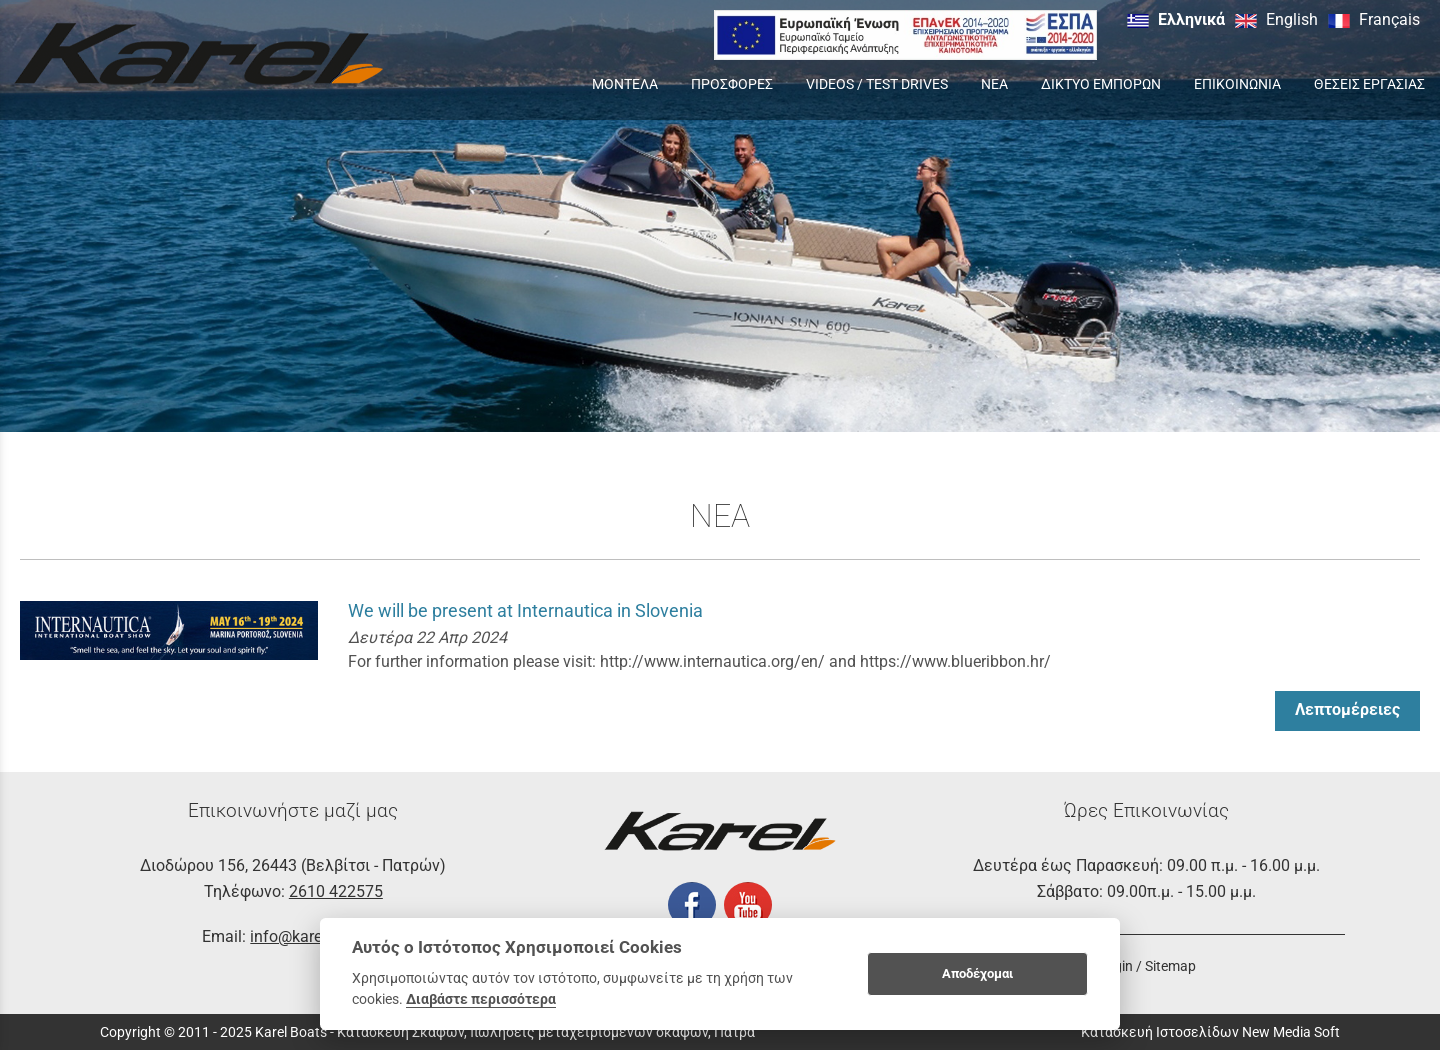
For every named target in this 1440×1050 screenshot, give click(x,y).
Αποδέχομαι (977, 973)
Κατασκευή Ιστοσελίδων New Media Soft (1210, 1032)
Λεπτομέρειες (1347, 709)
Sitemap (1170, 966)
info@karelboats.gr (317, 936)
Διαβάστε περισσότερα (481, 999)
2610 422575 (336, 891)
